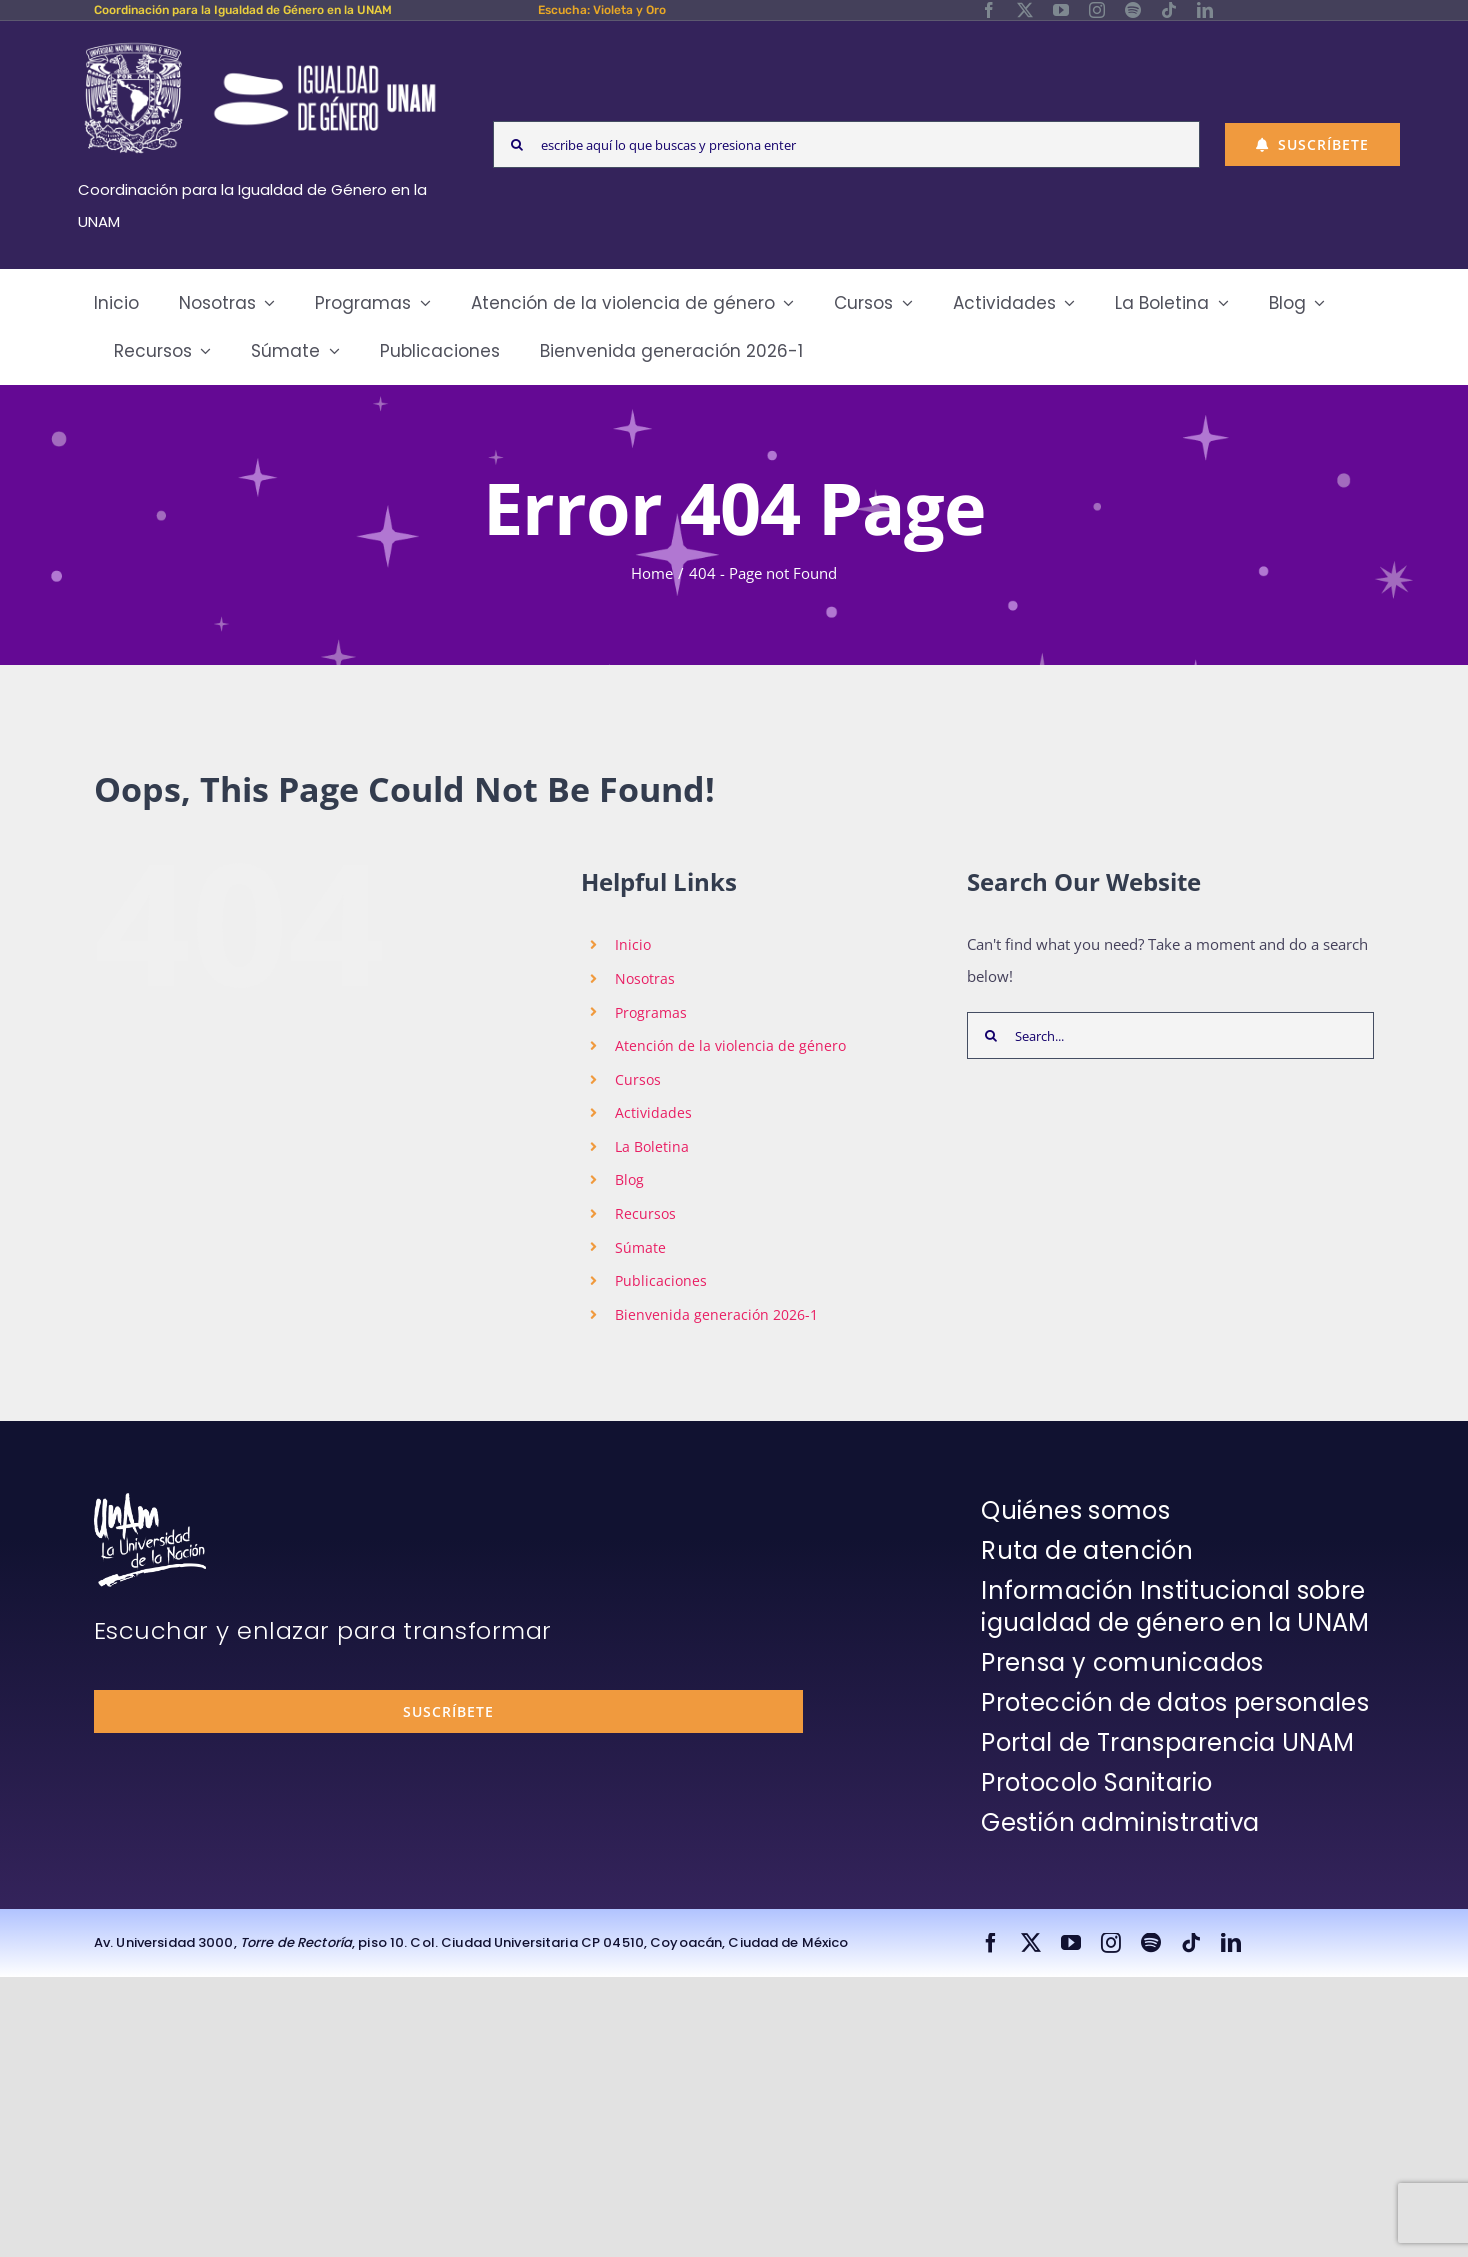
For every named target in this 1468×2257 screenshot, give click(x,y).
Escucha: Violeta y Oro (602, 10)
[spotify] (1133, 10)
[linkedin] (1205, 10)
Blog (629, 1179)
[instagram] (1097, 10)
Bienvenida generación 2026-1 (716, 1314)
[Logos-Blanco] (260, 44)
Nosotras (645, 978)
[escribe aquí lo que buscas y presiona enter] (846, 144)
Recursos (645, 1213)
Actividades (653, 1112)
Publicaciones (661, 1280)
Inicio (633, 944)
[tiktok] (1169, 10)
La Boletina (652, 1146)
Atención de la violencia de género (730, 1045)
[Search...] (1170, 1035)
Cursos (638, 1079)
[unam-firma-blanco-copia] (150, 1500)
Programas (651, 1012)
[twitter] (1025, 10)
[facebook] (989, 10)
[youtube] (1061, 10)
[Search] (516, 144)
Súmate (640, 1247)
